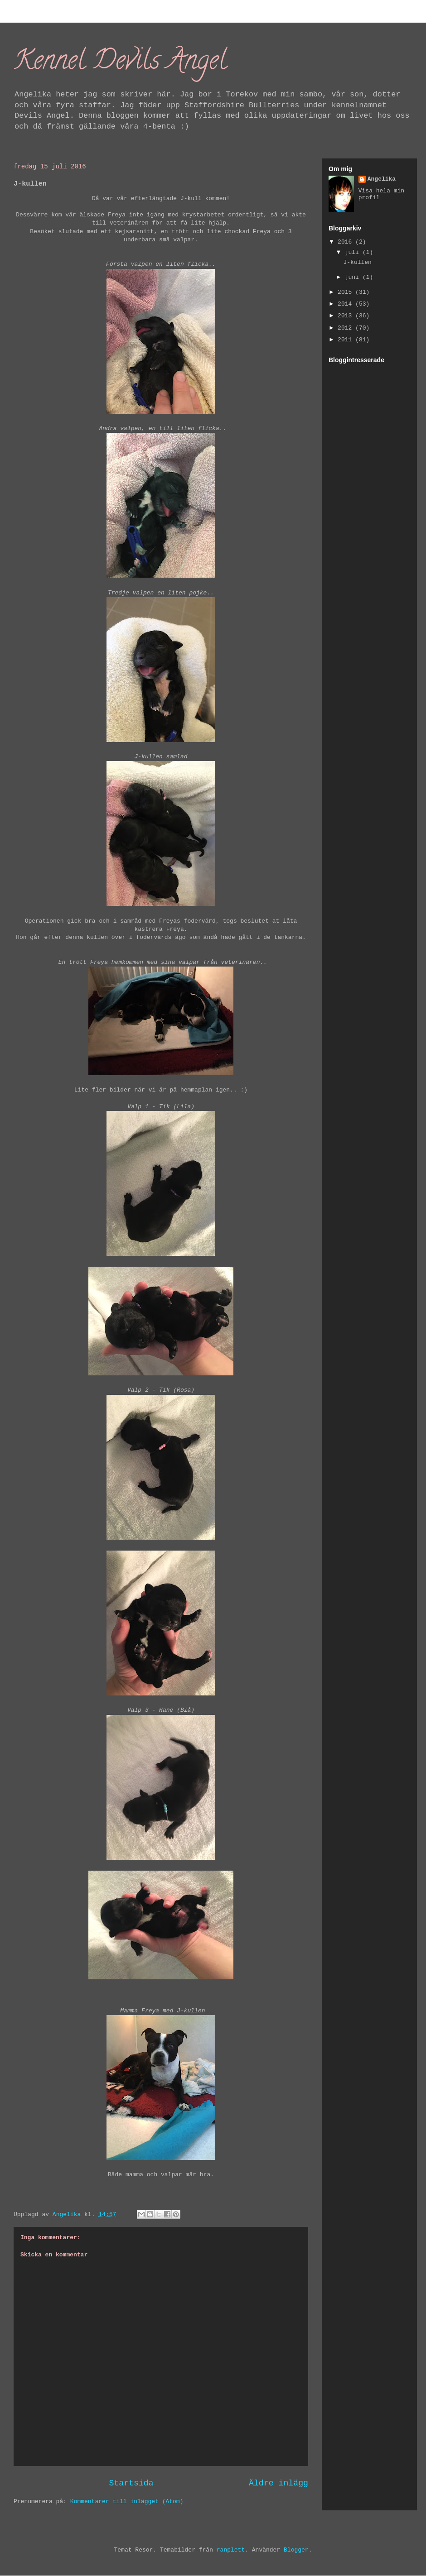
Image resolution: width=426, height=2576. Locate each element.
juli (354, 252)
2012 (346, 328)
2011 (346, 339)
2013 (346, 315)
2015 (346, 292)
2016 (346, 242)
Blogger (296, 2550)
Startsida (131, 2483)
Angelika (382, 179)
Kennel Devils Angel (120, 63)
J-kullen (357, 262)
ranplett (231, 2550)
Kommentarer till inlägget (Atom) (127, 2501)
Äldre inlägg (278, 2483)
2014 (346, 304)
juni (354, 277)
